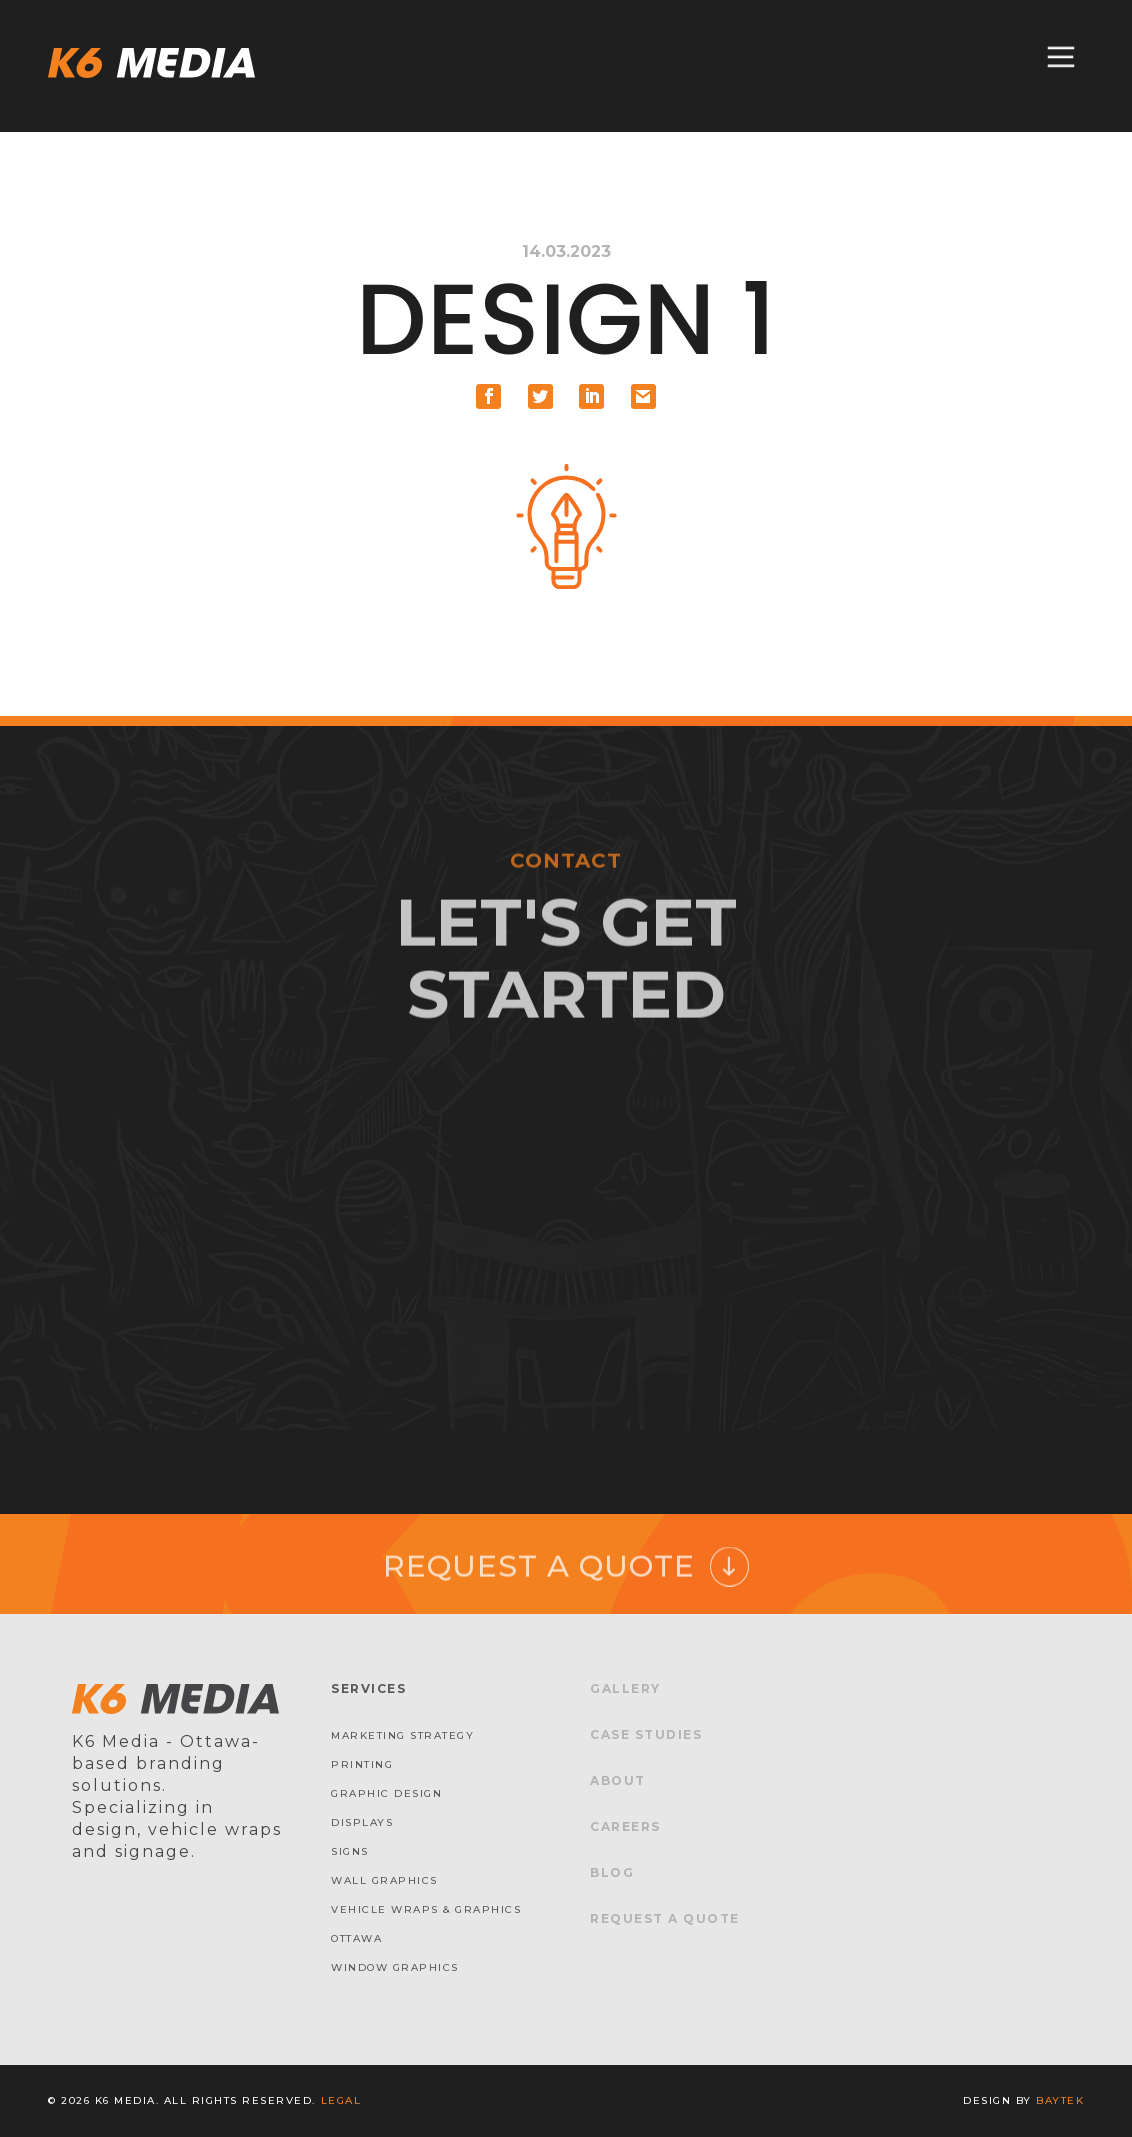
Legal (341, 2100)
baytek (1060, 2100)
